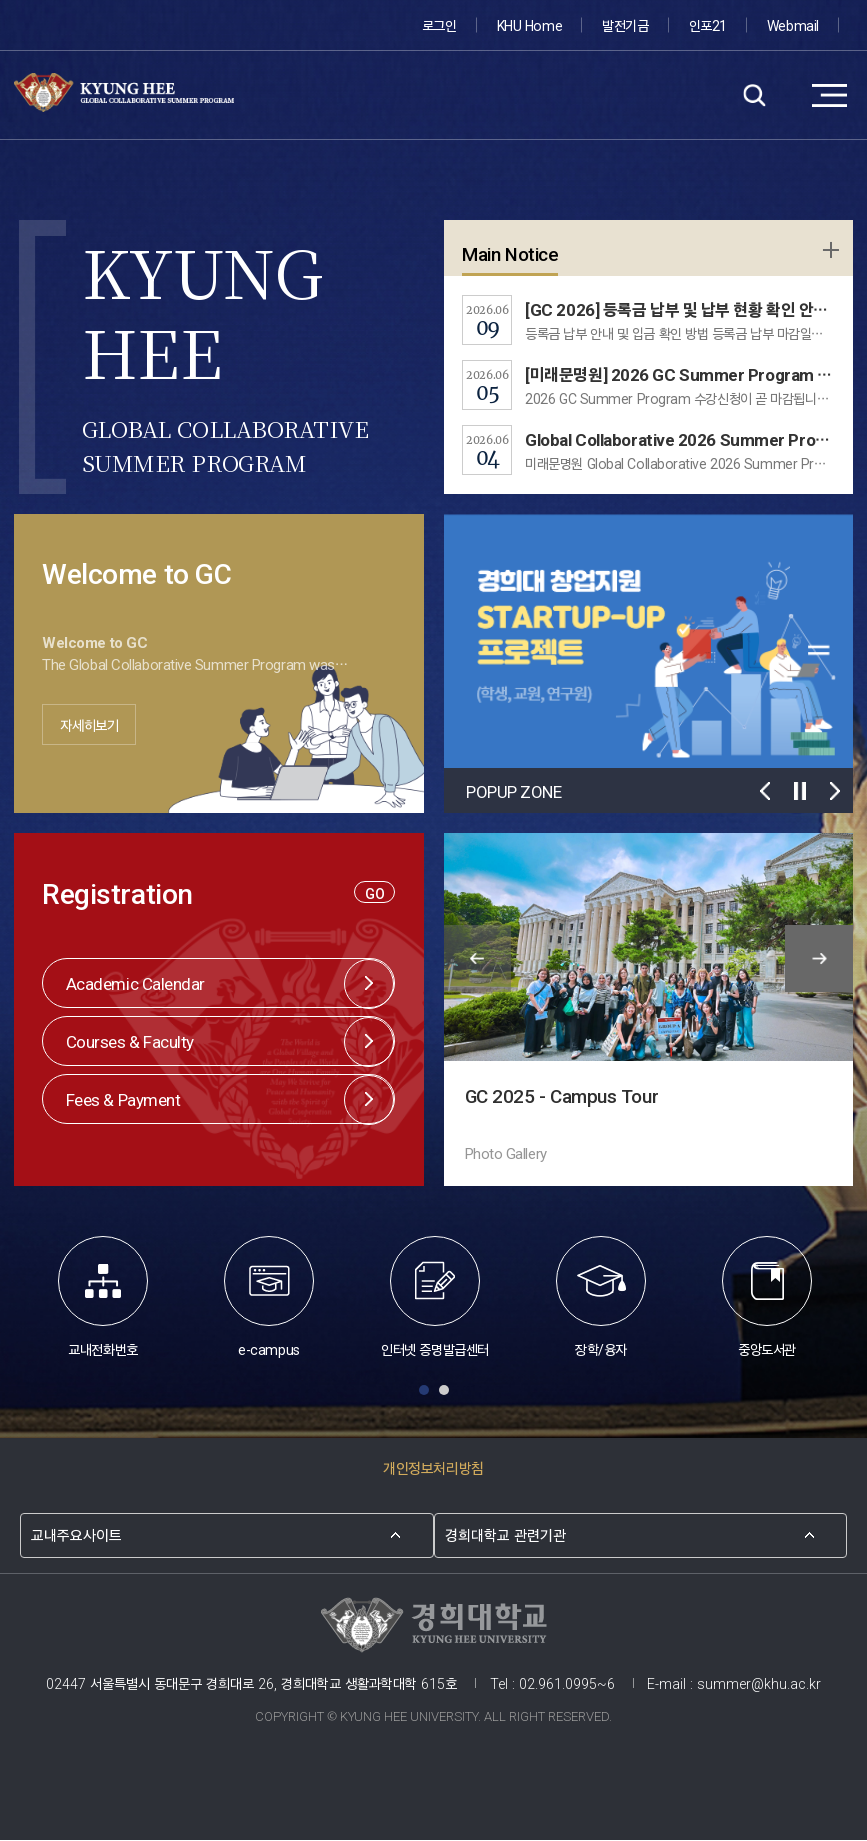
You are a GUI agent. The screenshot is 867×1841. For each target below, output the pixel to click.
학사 (829, 251)
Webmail (793, 24)
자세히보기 (94, 725)
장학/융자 (601, 1297)
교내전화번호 (103, 1297)
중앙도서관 (767, 1297)
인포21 (708, 24)
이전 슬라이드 (765, 790)
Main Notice (510, 252)
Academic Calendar (135, 982)
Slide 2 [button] (444, 1391)
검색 (754, 96)
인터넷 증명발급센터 (435, 1297)
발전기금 (626, 24)
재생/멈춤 (800, 790)
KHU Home (529, 24)
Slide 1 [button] (424, 1391)
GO (374, 892)
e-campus (269, 1297)
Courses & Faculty (130, 1040)
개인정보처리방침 (433, 1468)
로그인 (440, 24)
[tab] (424, 1392)
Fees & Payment (123, 1098)
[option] (219, 650)
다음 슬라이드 (835, 790)
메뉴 (829, 96)
